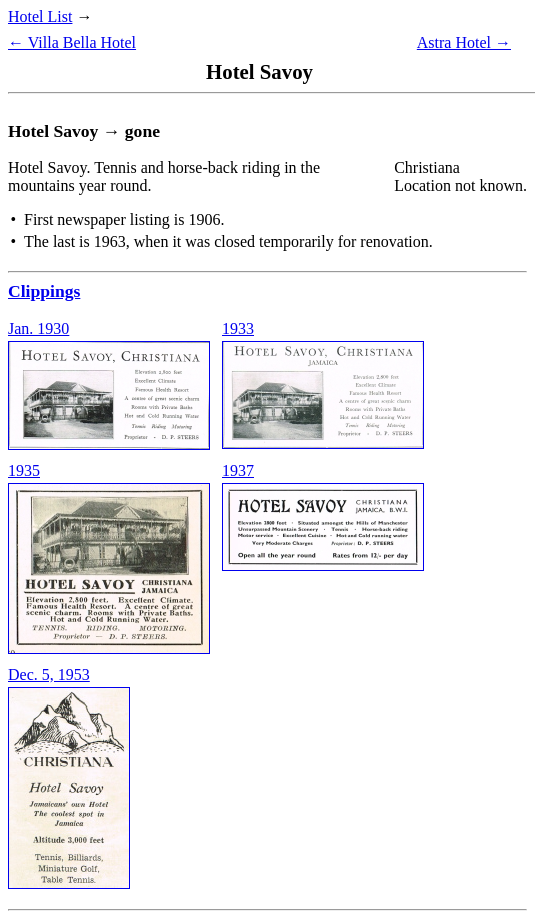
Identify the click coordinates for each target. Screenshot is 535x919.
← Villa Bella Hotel (72, 42)
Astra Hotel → (464, 42)
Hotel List (40, 16)
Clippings (44, 291)
